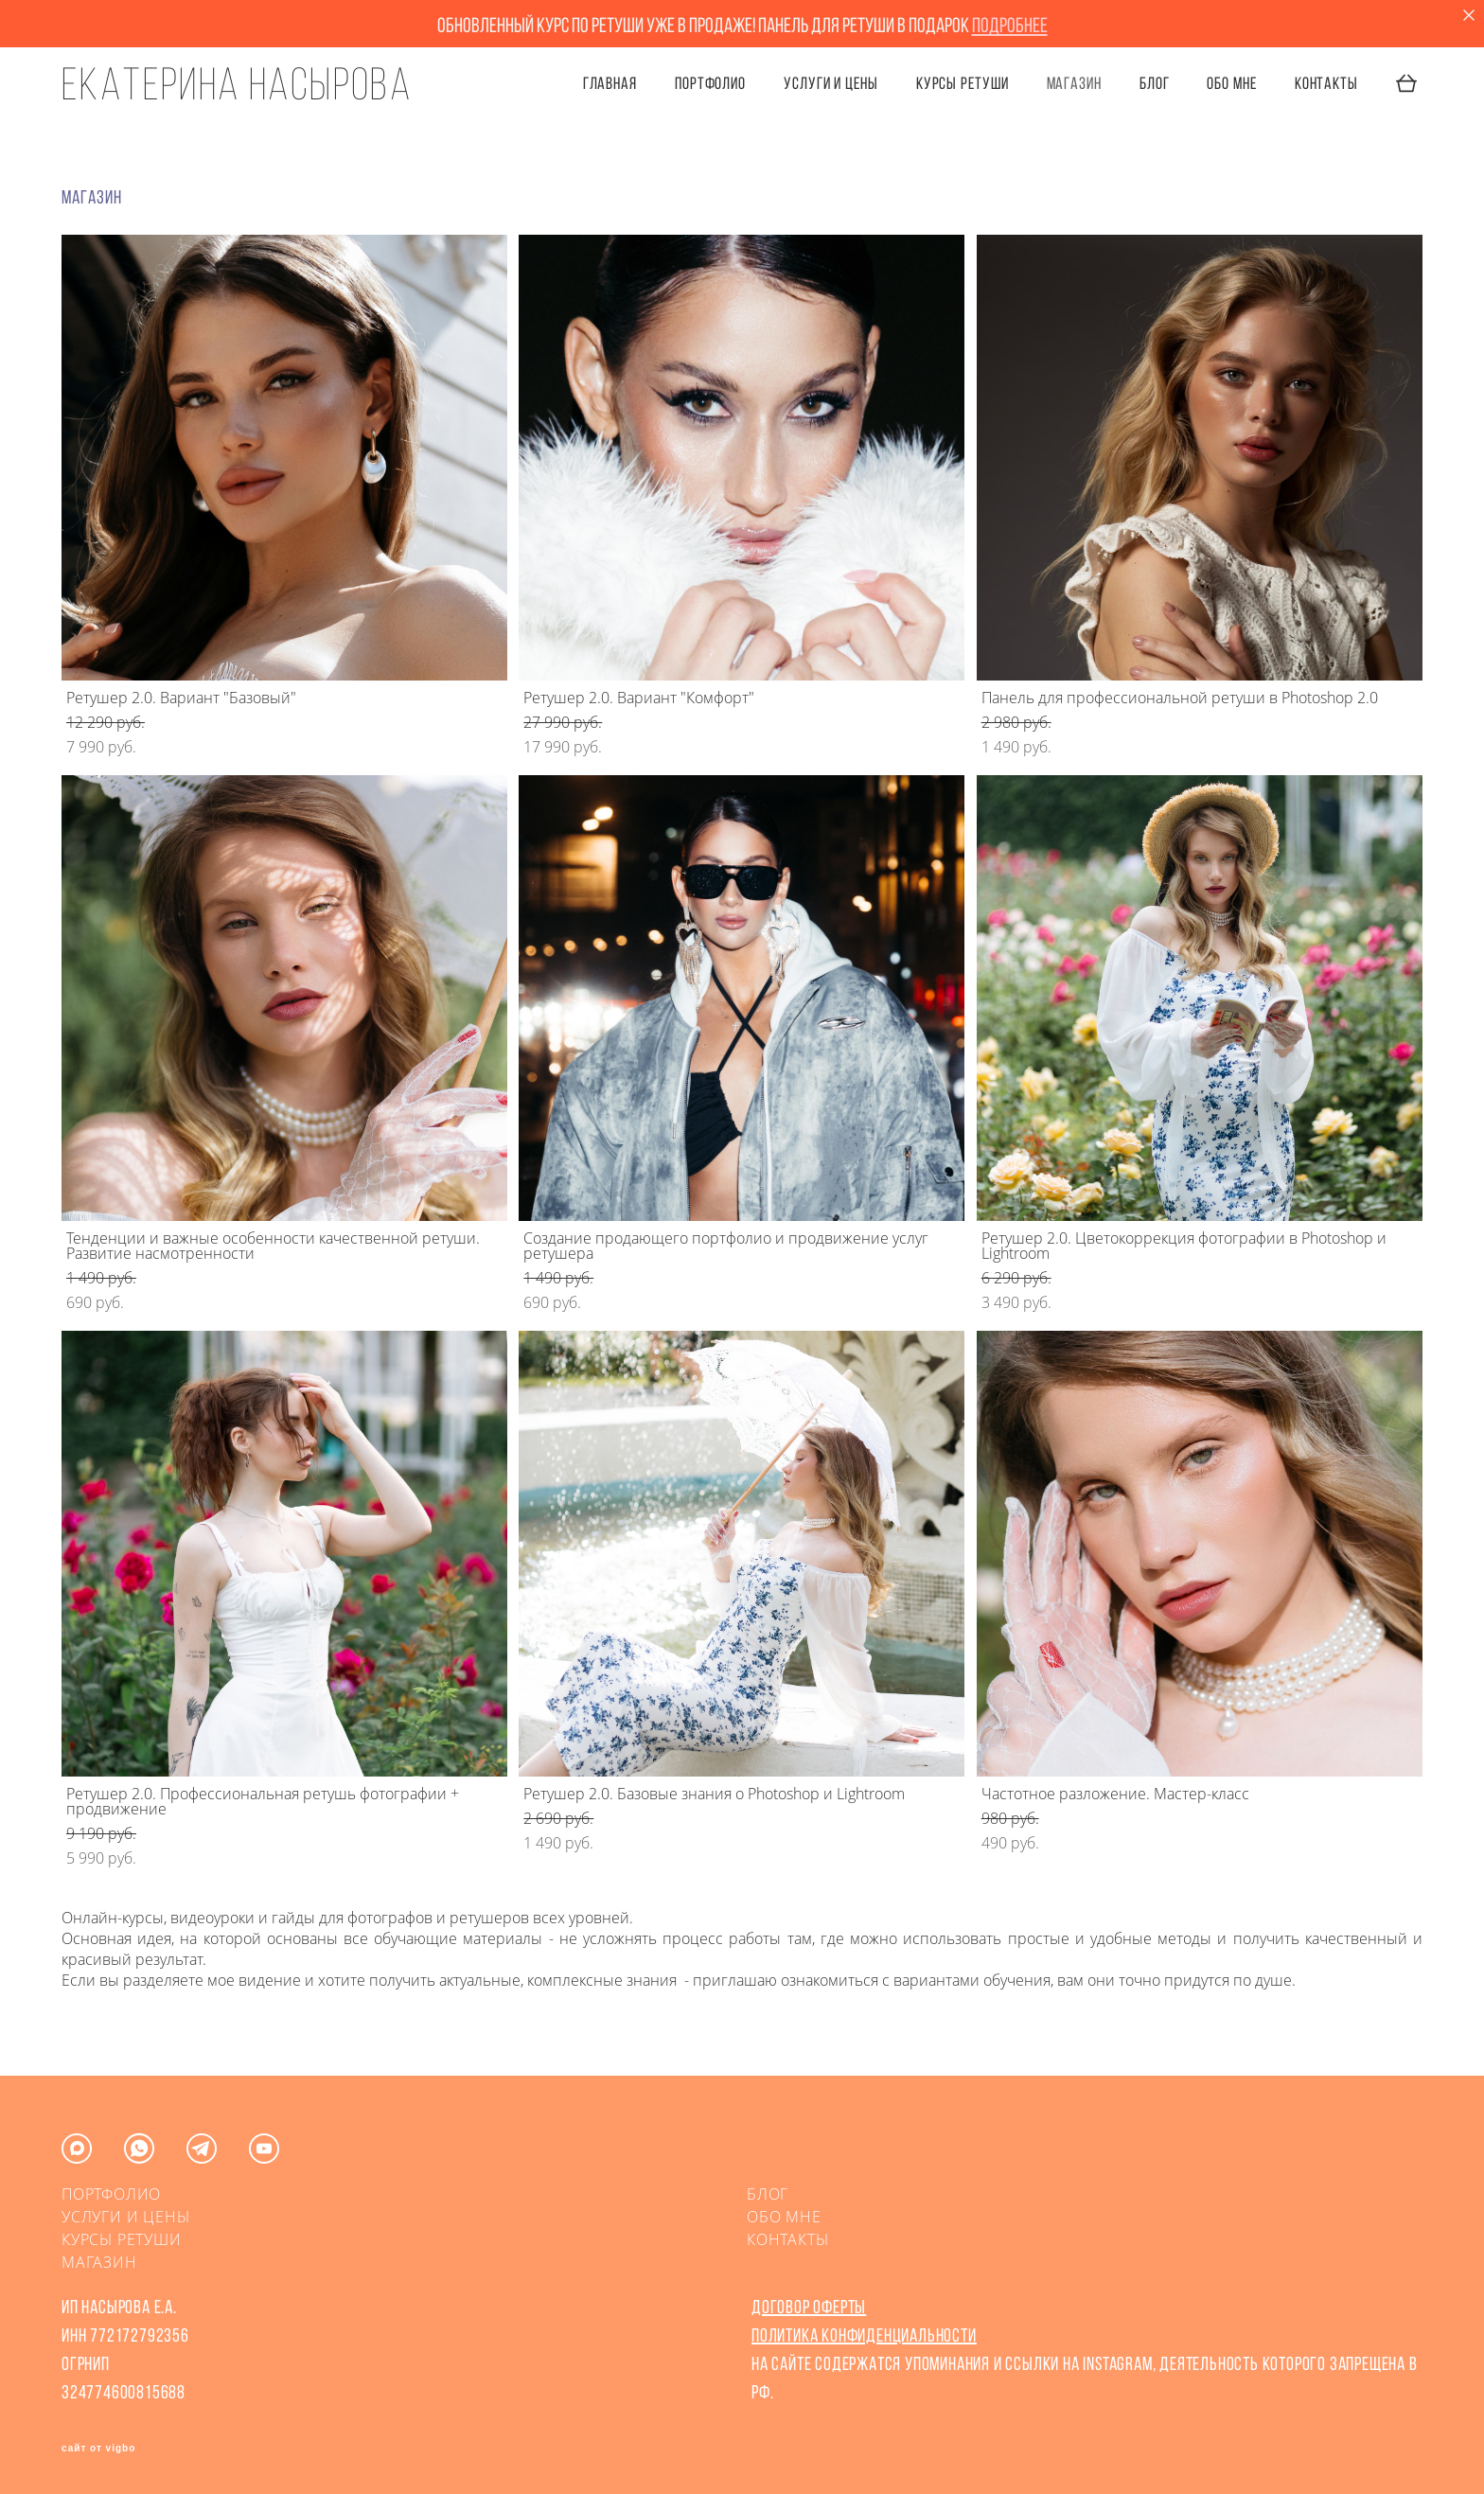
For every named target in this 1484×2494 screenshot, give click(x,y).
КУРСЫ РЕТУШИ (962, 83)
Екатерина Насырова (237, 84)
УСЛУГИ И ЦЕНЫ (831, 83)
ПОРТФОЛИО (710, 83)
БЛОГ (1155, 83)
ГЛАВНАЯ (610, 83)
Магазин (1074, 83)
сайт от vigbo (98, 2448)
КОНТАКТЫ (1326, 83)
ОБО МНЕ (1231, 83)
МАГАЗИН (99, 2262)
